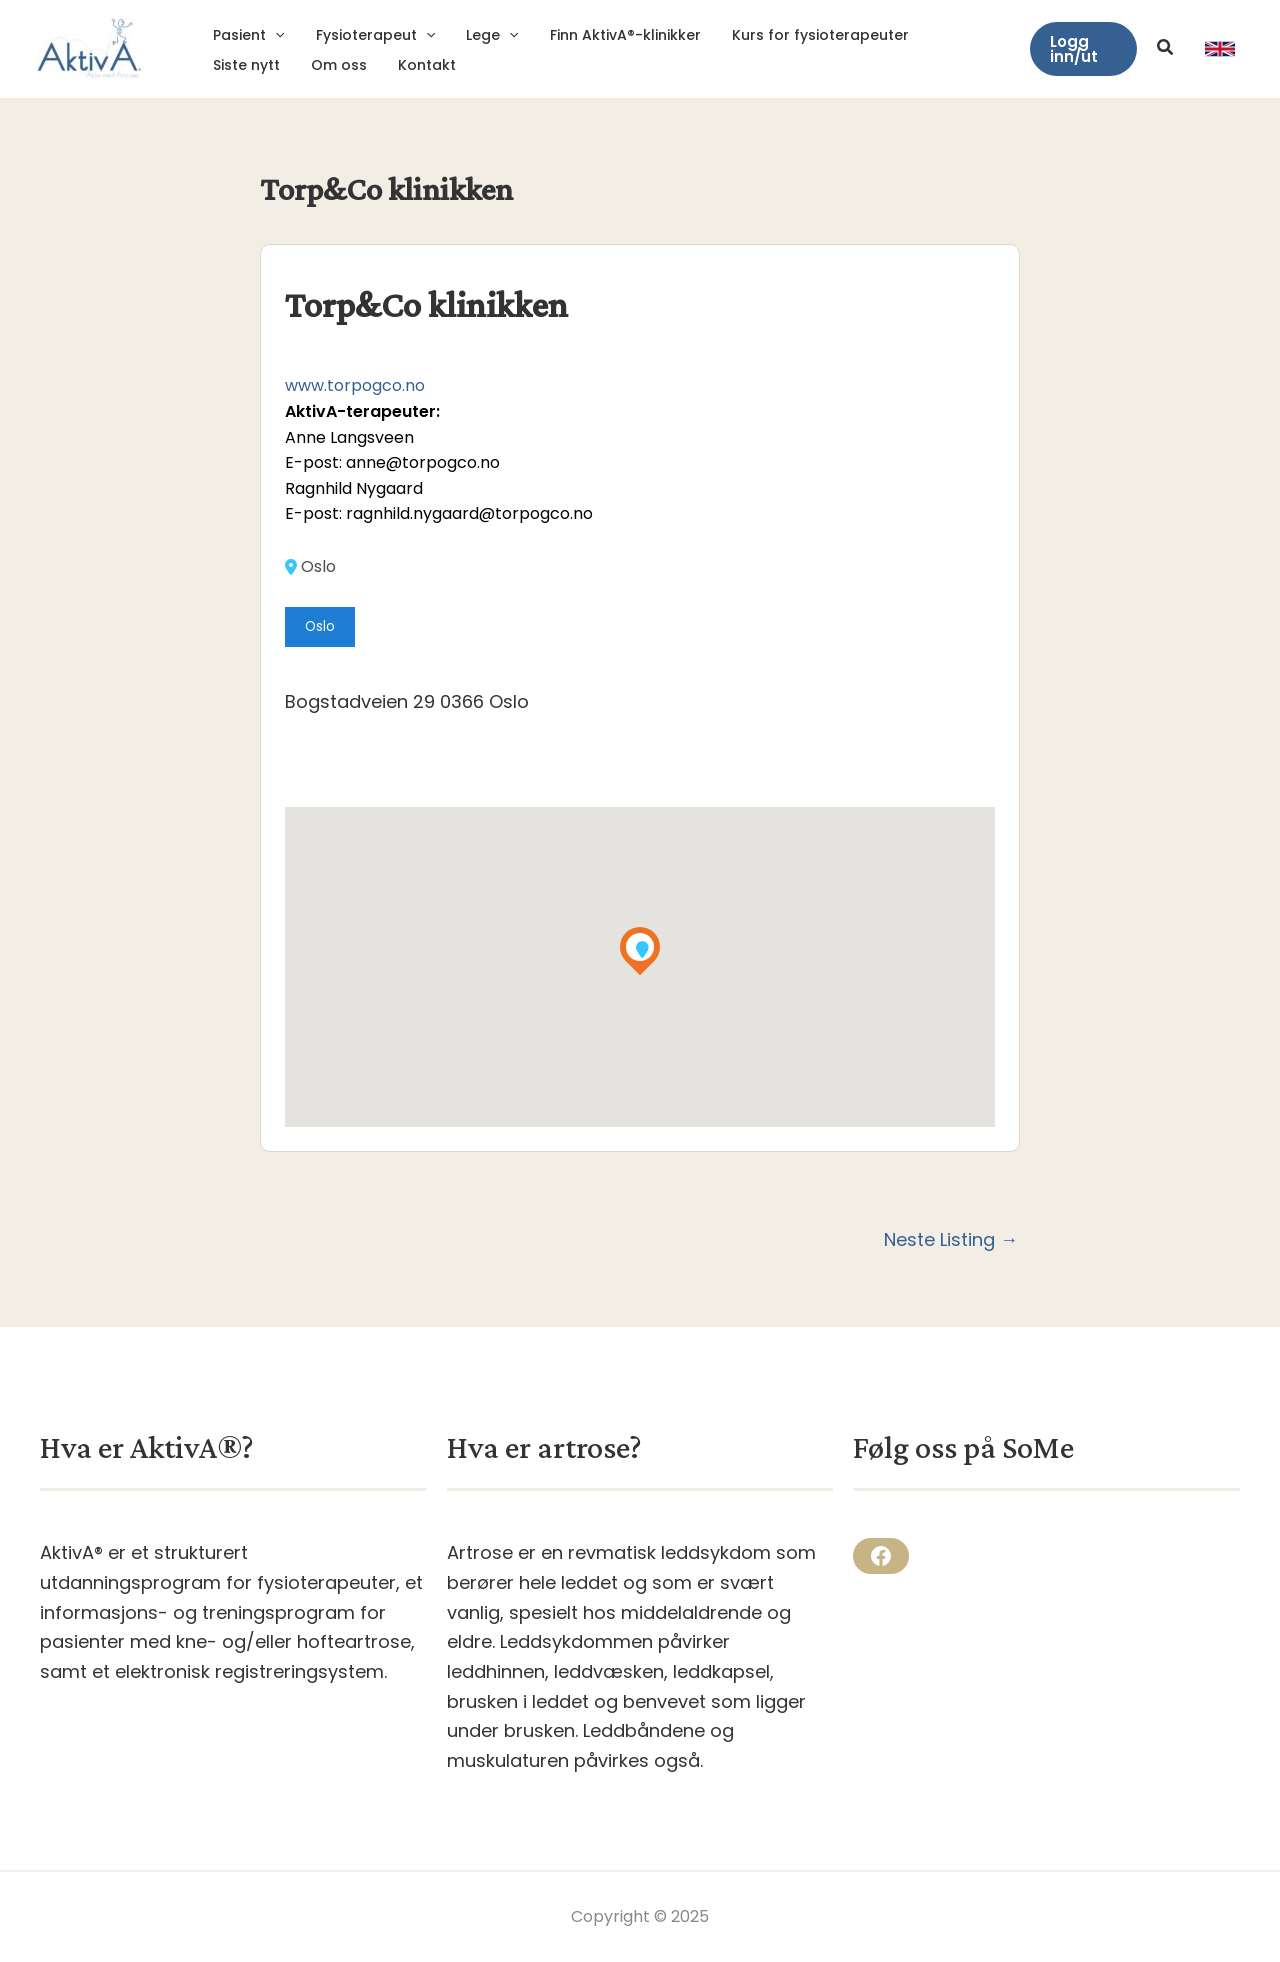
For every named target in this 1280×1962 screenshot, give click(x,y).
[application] (274, 35)
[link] (1220, 49)
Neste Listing (951, 1240)
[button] (1082, 49)
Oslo (310, 567)
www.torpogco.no (355, 385)
